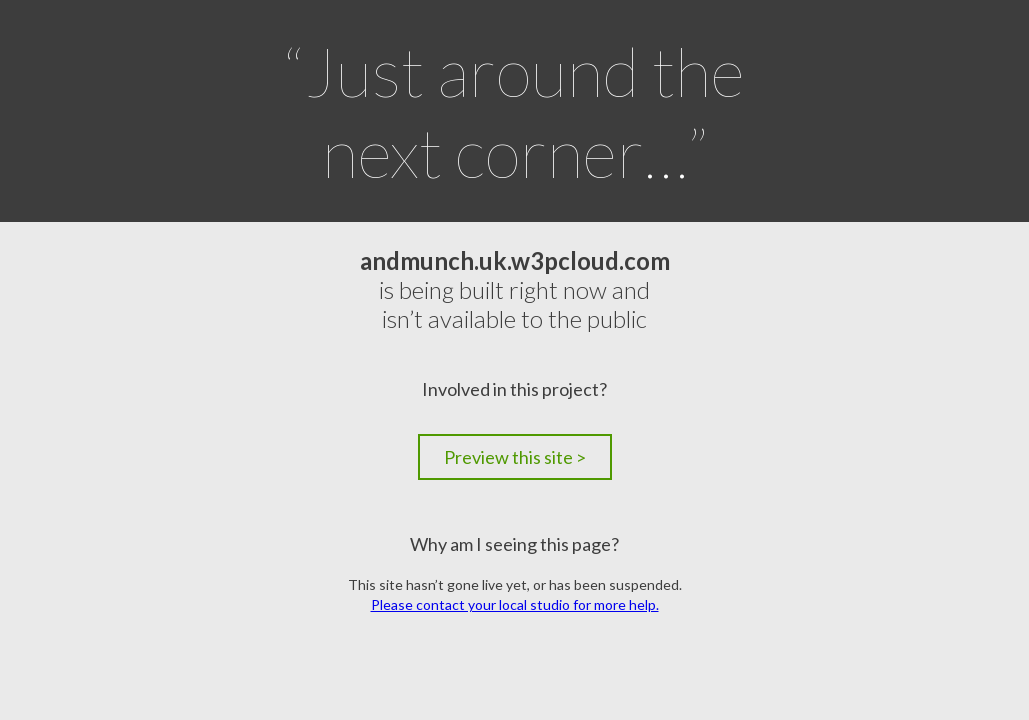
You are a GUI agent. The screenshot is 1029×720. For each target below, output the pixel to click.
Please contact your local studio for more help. (515, 604)
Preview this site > (515, 457)
